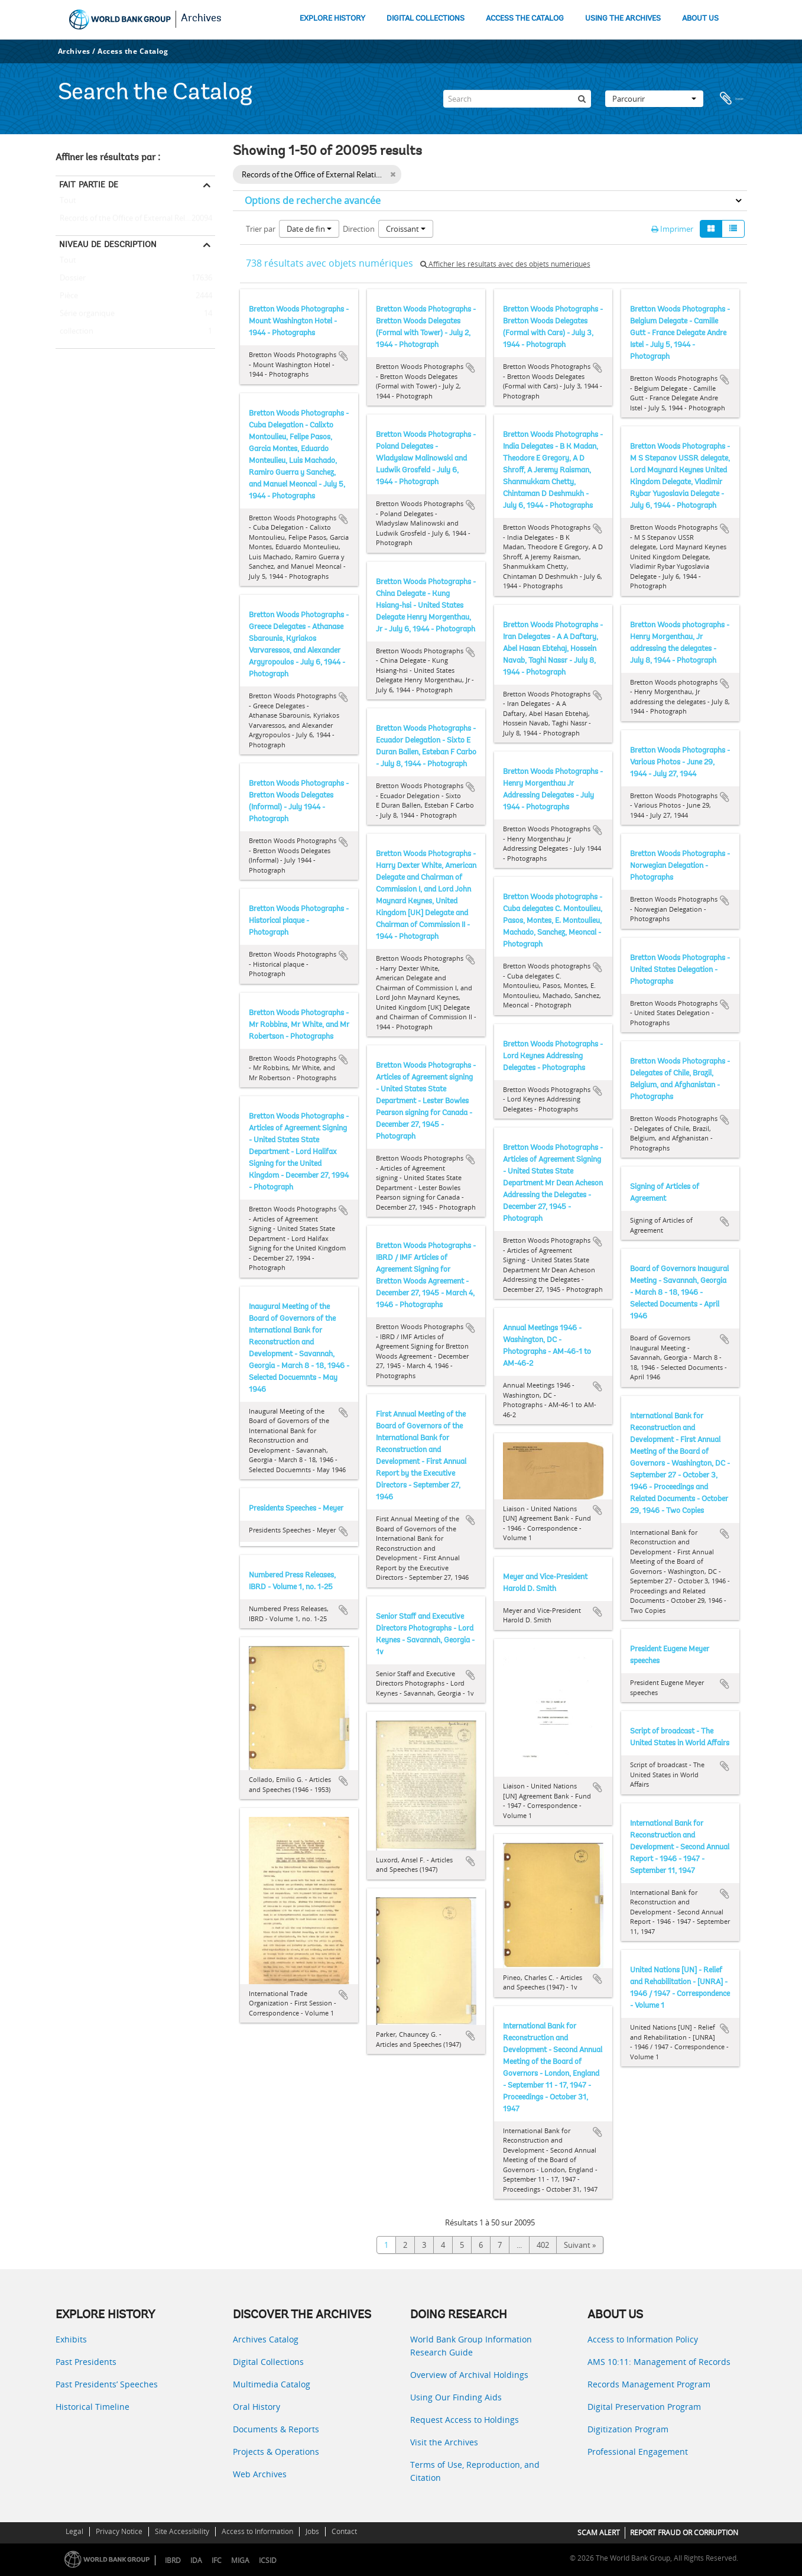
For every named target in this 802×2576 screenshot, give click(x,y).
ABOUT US (700, 18)
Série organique (85, 314)
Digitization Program (627, 2429)
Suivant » (580, 2245)
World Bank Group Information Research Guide (471, 2346)
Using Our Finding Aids (456, 2397)
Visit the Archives (444, 2442)
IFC (217, 2560)
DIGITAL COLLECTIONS (426, 18)
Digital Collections (268, 2361)
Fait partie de (88, 184)
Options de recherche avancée (313, 200)
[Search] (517, 99)
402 (543, 2245)
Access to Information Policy (642, 2339)
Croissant (406, 228)
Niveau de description (108, 244)
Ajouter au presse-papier (343, 356)
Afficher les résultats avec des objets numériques (505, 264)
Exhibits (71, 2339)
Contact (344, 2531)
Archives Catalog (265, 2339)
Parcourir (654, 98)
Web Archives (260, 2474)
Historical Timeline (92, 2406)
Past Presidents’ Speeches (107, 2384)
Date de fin (309, 228)
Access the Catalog (133, 51)
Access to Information (257, 2531)
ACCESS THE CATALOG (525, 18)
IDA (196, 2560)
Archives (201, 19)
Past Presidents (86, 2361)
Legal (74, 2531)
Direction (359, 228)
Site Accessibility (182, 2531)
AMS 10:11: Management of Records (658, 2361)
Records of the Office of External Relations (131, 219)
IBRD (173, 2560)
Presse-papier (732, 99)
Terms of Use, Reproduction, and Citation (475, 2471)
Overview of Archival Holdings (469, 2374)
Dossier (71, 278)
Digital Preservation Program (644, 2406)
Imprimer (672, 228)
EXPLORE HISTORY (332, 18)
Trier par (260, 228)
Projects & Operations (276, 2451)
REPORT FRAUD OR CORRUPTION (684, 2533)
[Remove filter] (392, 174)
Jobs (312, 2531)
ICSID (268, 2560)
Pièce (67, 296)
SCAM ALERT (598, 2533)
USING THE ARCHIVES (623, 18)
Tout (68, 202)
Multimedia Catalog (271, 2384)
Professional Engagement (637, 2451)
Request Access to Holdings (464, 2419)
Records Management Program (648, 2384)
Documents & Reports (276, 2429)
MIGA (240, 2560)
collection (74, 332)
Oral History (256, 2406)
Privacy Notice (119, 2531)
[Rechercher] (582, 99)
